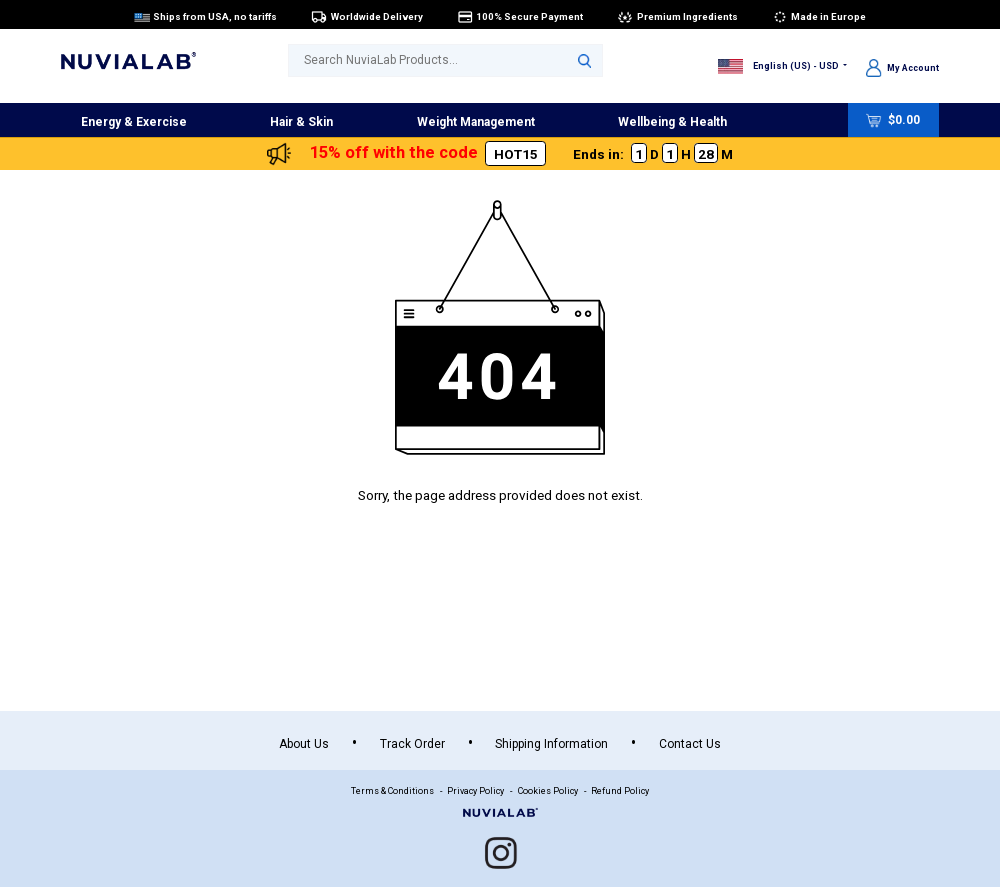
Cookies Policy (548, 791)
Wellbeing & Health (672, 122)
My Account (902, 67)
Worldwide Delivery (367, 16)
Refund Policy (620, 791)
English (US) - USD (779, 65)
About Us (304, 744)
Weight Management (476, 122)
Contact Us (690, 744)
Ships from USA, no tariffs (206, 16)
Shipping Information (551, 744)
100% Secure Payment (520, 16)
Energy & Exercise (134, 122)
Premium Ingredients (677, 16)
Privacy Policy (475, 791)
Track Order (412, 744)
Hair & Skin (301, 122)
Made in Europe (819, 16)
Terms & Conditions (392, 791)
